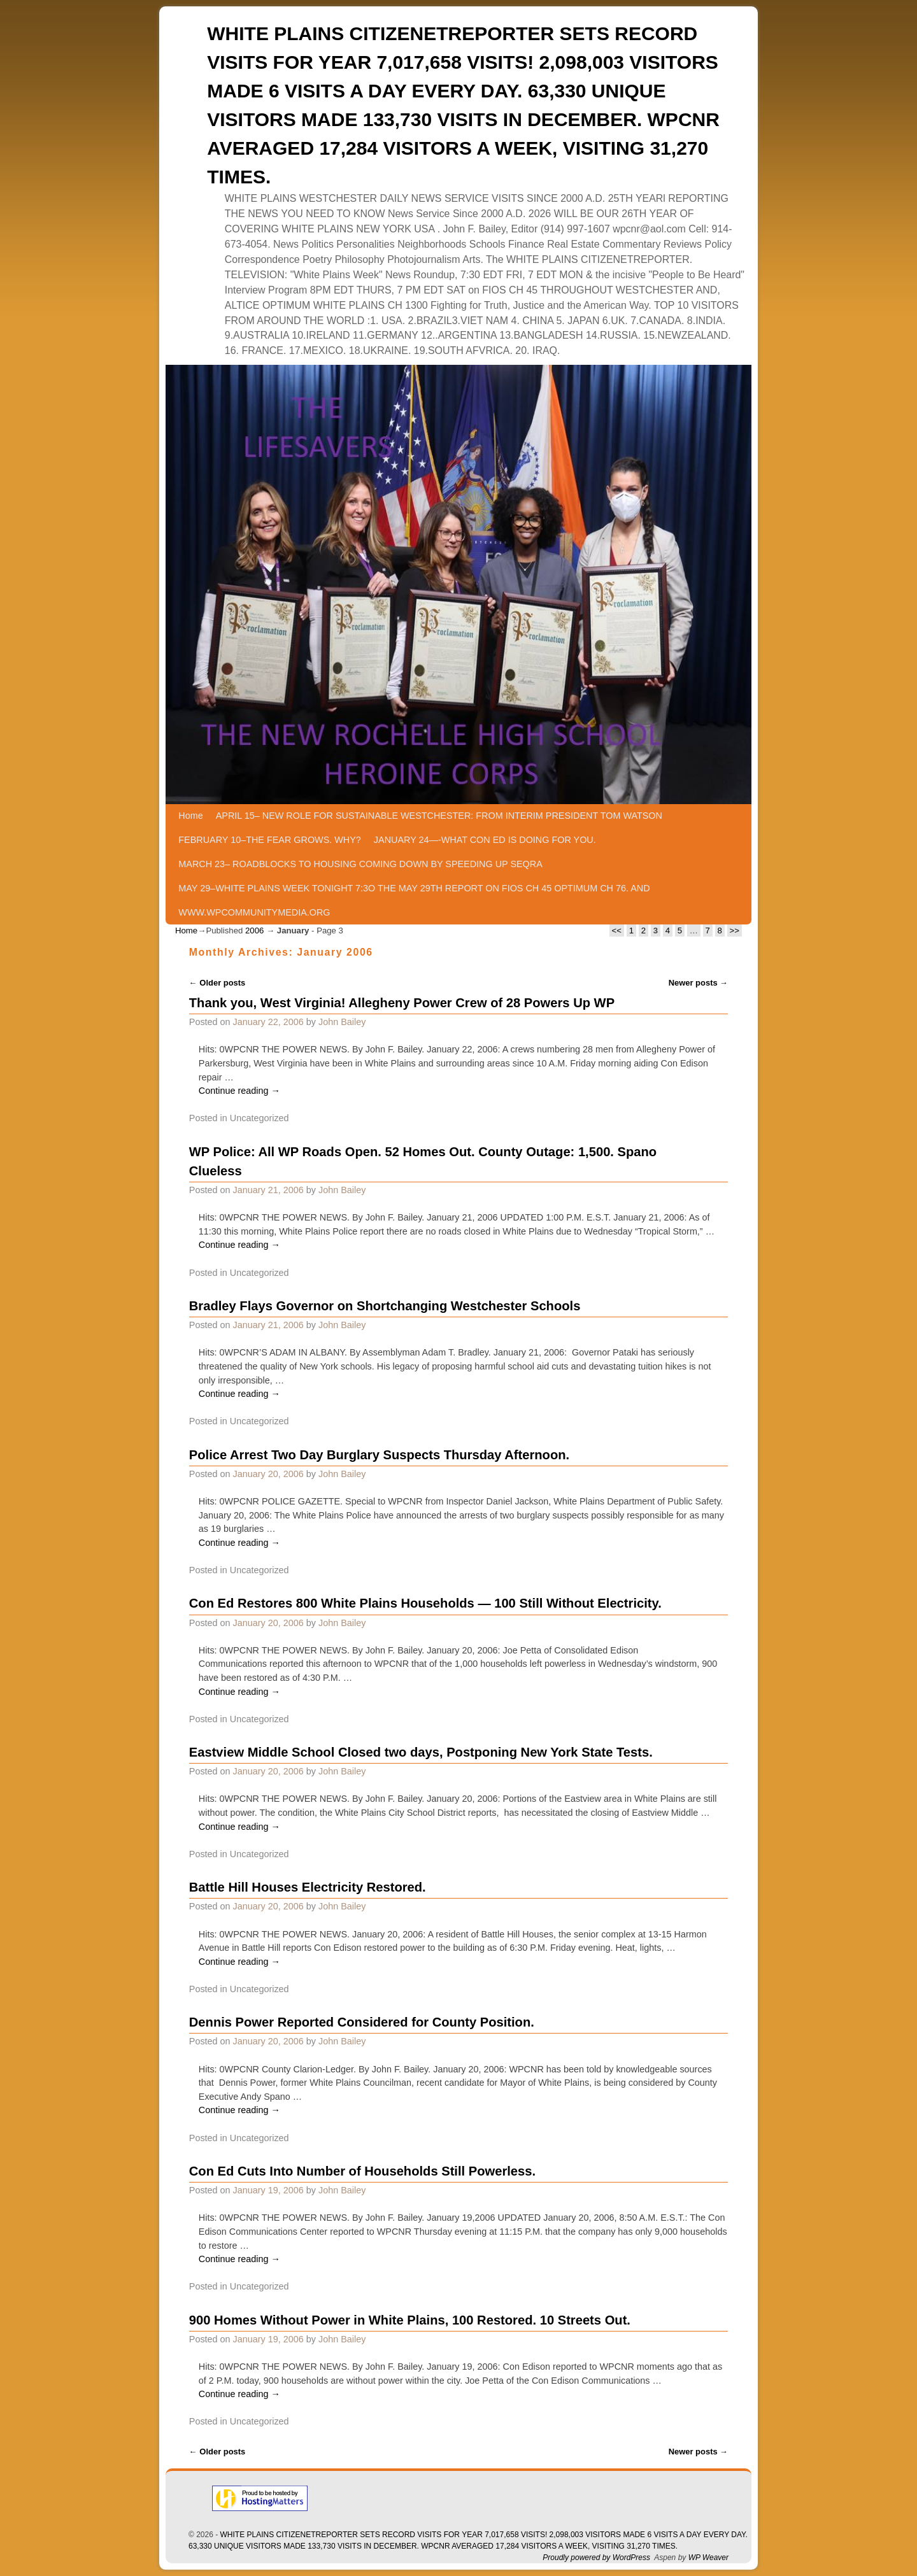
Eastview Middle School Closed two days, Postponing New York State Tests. (421, 1752)
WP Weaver (708, 2557)
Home (190, 815)
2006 (254, 930)
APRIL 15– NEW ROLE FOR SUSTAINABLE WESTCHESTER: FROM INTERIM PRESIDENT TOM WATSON (439, 815)
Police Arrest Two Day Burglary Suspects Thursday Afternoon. (379, 1455)
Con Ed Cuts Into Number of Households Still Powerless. (362, 2171)
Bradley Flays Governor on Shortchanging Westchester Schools (385, 1306)
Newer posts (699, 982)
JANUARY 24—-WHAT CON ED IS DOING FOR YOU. (485, 840)
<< (617, 930)
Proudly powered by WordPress (596, 2557)
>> (734, 930)
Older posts (217, 982)
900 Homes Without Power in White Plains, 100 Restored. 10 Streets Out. (409, 2320)
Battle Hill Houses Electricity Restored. (307, 1887)
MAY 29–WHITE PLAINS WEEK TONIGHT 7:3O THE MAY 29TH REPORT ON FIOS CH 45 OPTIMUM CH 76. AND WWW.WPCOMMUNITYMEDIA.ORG (414, 900)
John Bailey (342, 1022)
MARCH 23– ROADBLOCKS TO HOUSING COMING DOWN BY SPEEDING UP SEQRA (360, 864)
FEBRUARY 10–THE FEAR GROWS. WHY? (269, 840)
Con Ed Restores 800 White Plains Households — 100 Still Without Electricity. (425, 1603)
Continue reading (239, 1091)
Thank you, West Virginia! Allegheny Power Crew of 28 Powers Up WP (402, 1003)
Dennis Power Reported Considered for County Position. (361, 2022)
